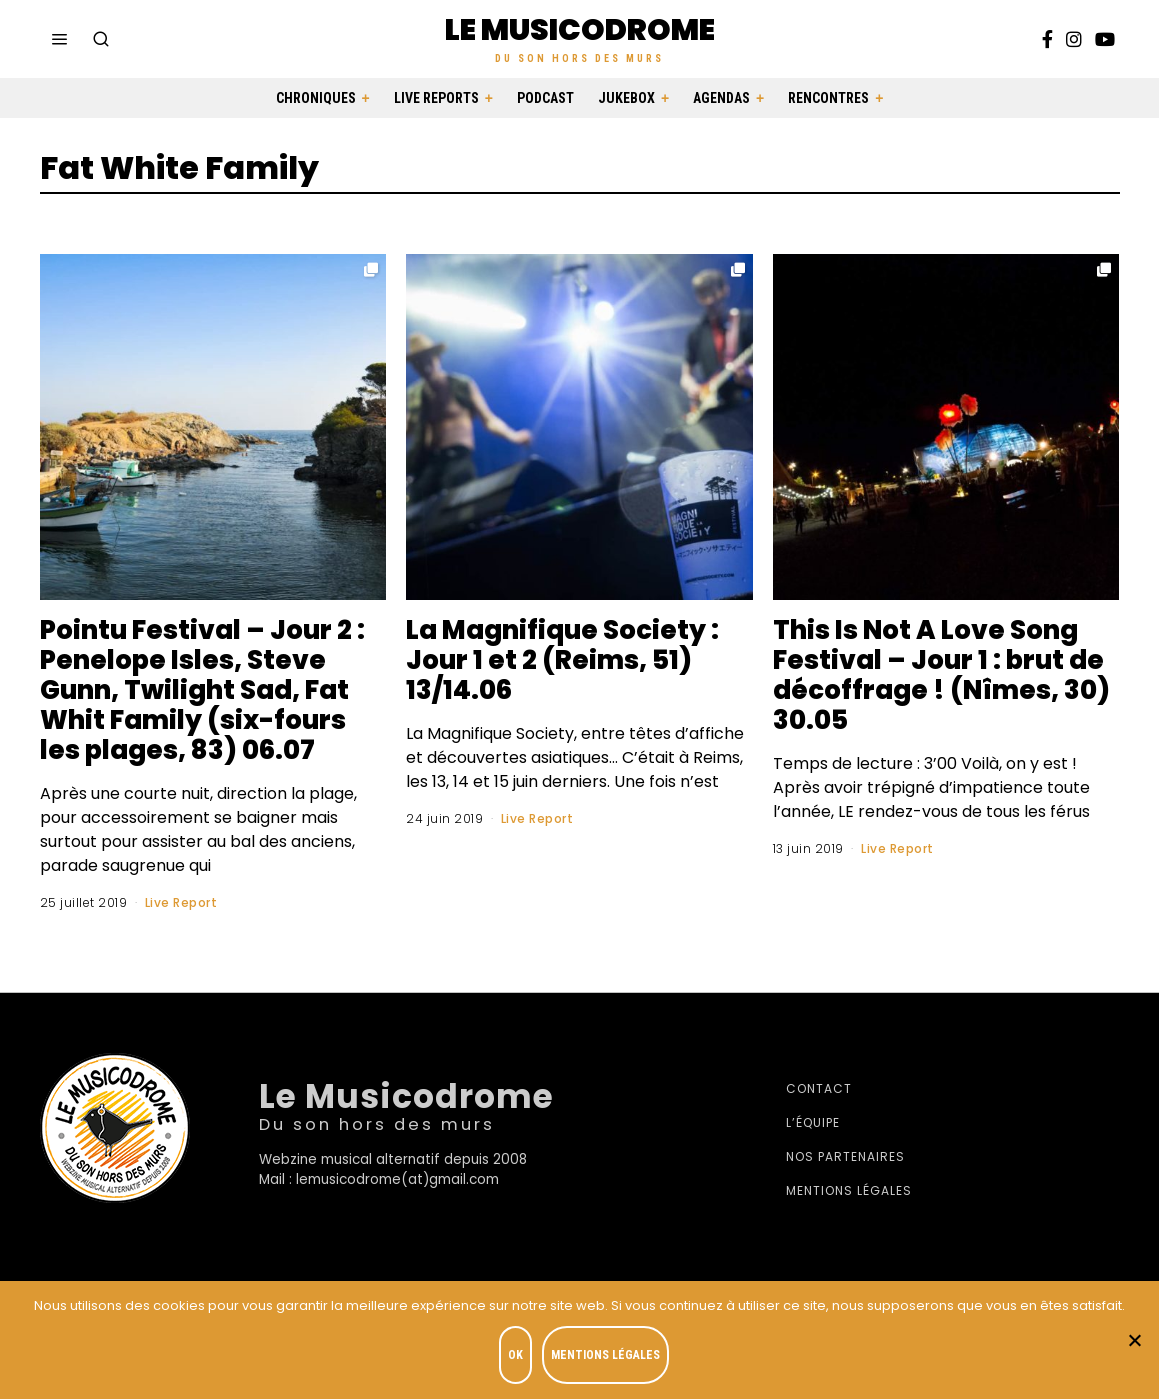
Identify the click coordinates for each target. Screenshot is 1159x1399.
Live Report (181, 902)
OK (516, 1355)
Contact (819, 1088)
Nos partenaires (845, 1156)
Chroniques (316, 98)
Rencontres (828, 98)
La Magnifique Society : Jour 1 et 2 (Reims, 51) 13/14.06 (562, 660)
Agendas (721, 98)
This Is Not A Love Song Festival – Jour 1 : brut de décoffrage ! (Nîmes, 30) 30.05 (941, 675)
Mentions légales (849, 1190)
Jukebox (626, 98)
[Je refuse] (1134, 1340)
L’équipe (813, 1122)
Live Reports (436, 98)
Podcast (545, 98)
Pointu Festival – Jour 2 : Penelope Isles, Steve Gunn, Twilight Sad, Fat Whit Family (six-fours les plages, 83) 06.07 (202, 690)
